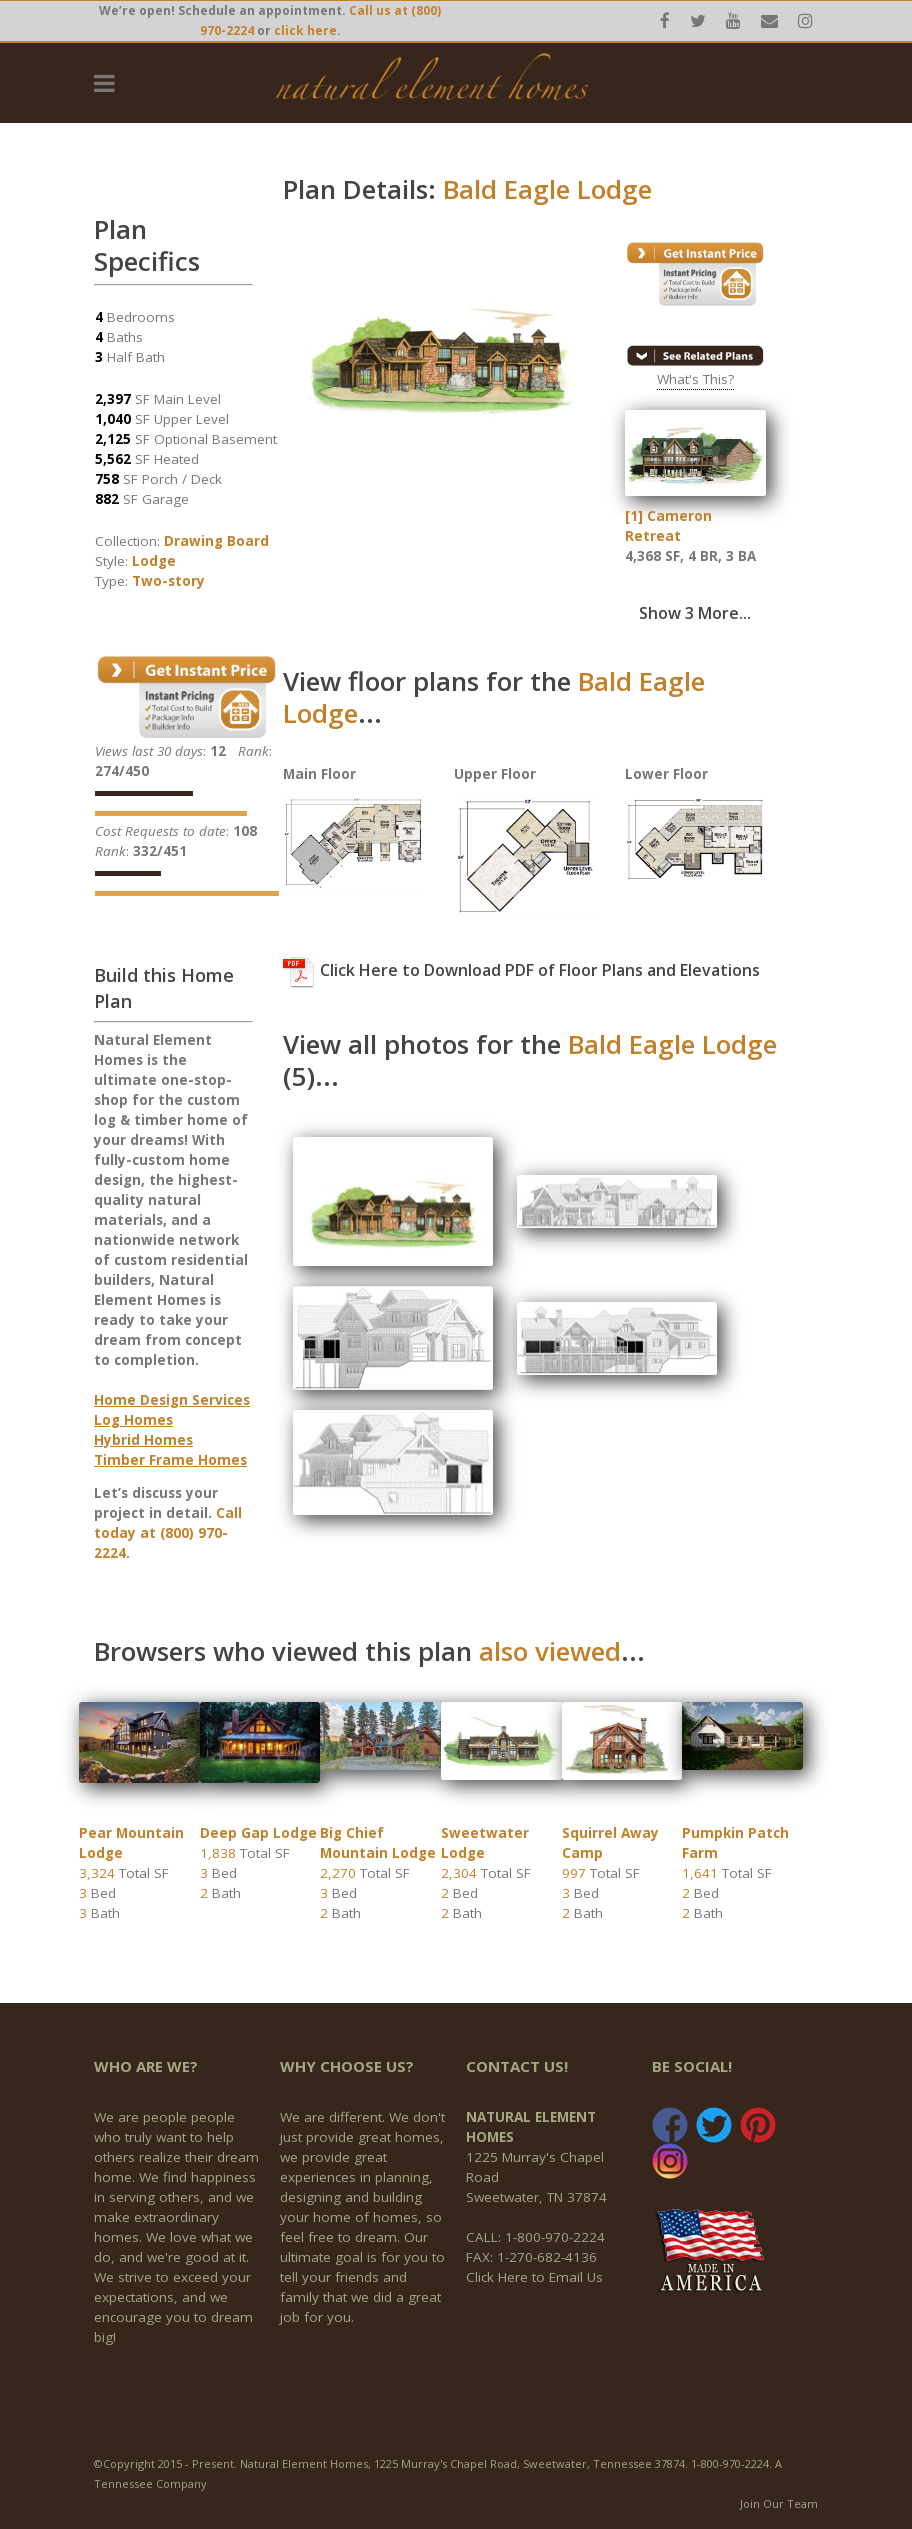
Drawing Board (216, 541)
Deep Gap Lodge (258, 1833)
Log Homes (133, 1420)
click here (305, 30)
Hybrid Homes (143, 1440)
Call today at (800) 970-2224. (168, 1533)
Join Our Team (779, 2503)
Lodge (154, 561)
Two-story (168, 581)
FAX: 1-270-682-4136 (531, 2257)
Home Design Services (172, 1400)
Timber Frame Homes (170, 1460)
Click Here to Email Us (534, 2277)
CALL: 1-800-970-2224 (535, 2237)
